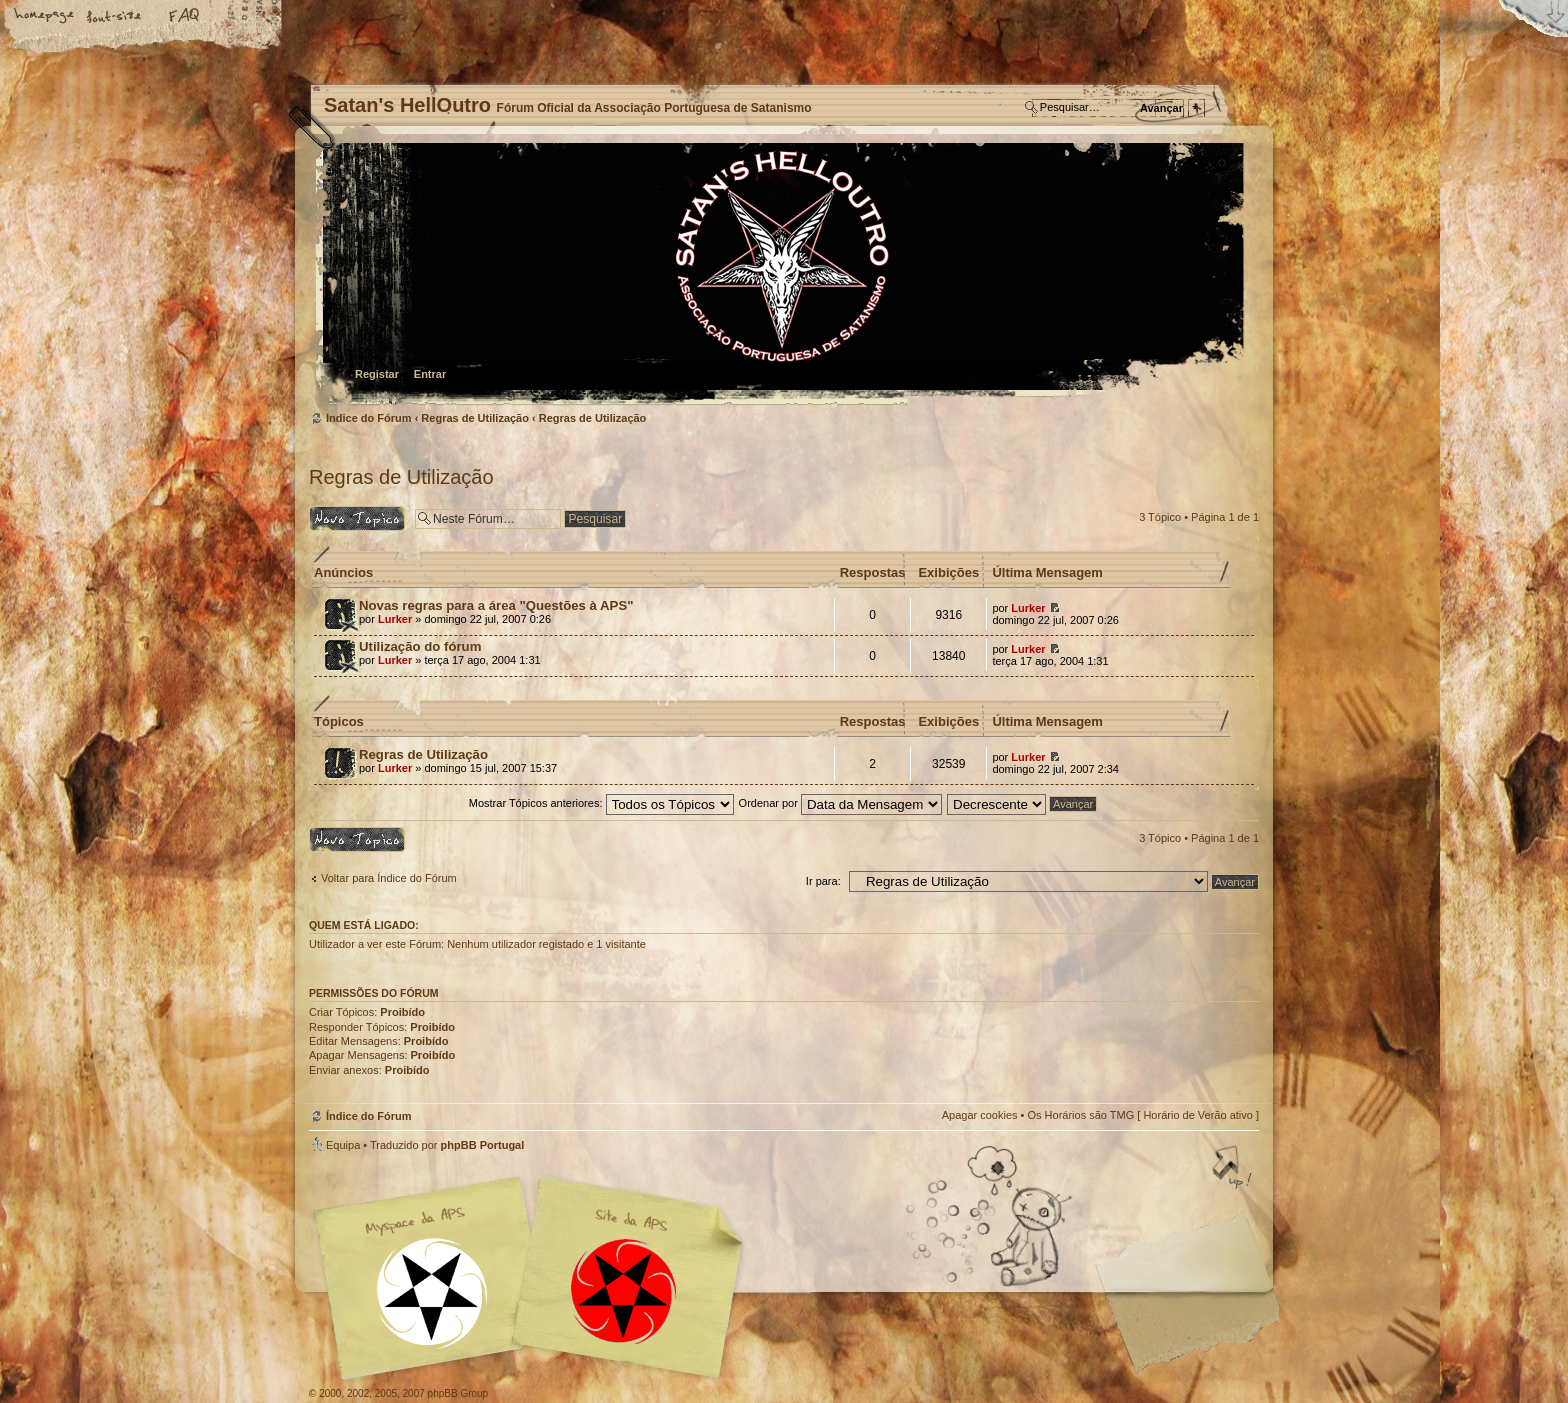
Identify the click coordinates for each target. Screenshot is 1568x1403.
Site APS (624, 1291)
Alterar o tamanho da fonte (115, 17)
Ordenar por (840, 803)
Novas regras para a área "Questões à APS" (496, 605)
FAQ (185, 17)
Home (45, 17)
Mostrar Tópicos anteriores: (601, 803)
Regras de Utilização (475, 418)
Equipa (343, 1145)
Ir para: (823, 881)
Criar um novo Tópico (357, 518)
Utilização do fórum (420, 646)
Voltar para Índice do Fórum (389, 878)
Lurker (395, 619)
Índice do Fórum (781, 275)
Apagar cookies (980, 1115)
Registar (377, 374)
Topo (1234, 1169)
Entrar (430, 374)
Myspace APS (534, 1278)
